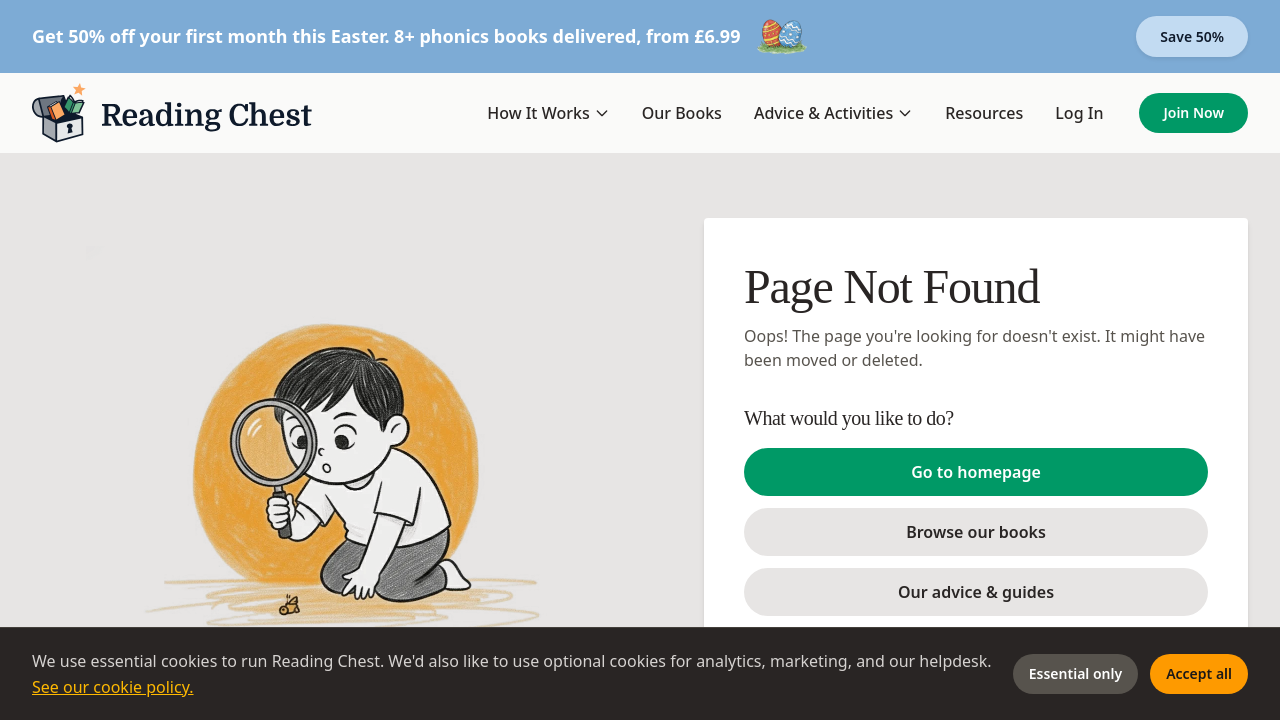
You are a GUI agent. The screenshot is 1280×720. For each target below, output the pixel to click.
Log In (1079, 113)
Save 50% (1192, 36)
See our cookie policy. (113, 687)
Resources (984, 113)
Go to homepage (976, 472)
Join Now (1193, 112)
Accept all (1199, 673)
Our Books (682, 113)
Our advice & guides (976, 592)
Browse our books (976, 532)
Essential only (1075, 673)
